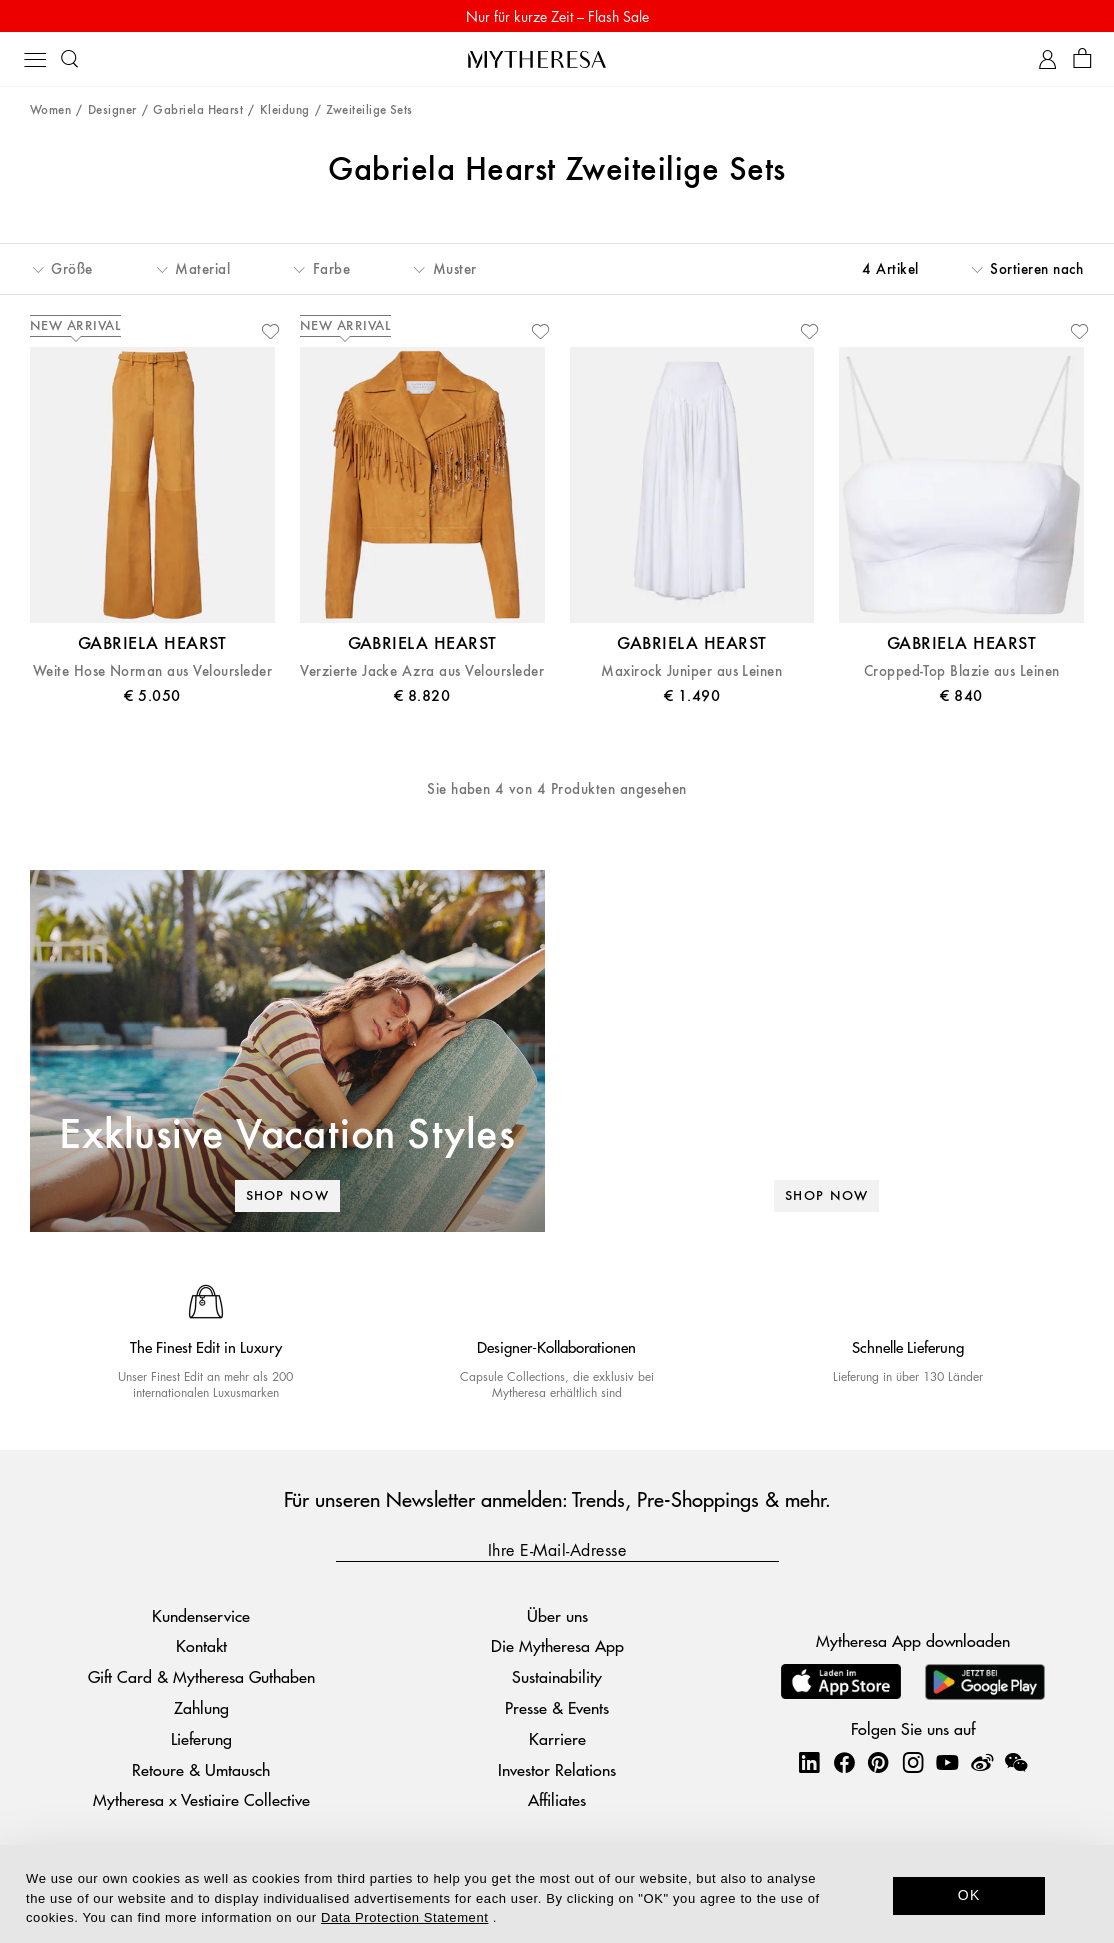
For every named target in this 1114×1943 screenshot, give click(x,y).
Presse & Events (557, 1707)
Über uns (557, 1615)
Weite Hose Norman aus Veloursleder (152, 671)
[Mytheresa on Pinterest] (878, 1762)
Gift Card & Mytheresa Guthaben (201, 1676)
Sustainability (557, 1676)
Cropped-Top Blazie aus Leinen (962, 671)
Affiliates (557, 1799)
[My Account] (1047, 59)
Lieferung (201, 1738)
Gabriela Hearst (198, 110)
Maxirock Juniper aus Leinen (691, 671)
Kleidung (285, 110)
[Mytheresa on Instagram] (913, 1762)
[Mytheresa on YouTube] (947, 1762)
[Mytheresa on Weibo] (982, 1762)
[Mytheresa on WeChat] (1016, 1762)
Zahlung (201, 1707)
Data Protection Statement (404, 1917)
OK (969, 1895)
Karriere (557, 1738)
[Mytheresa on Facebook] (844, 1762)
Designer (112, 110)
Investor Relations (557, 1769)
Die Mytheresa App (557, 1645)
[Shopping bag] (1082, 59)
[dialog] (557, 1894)
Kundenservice (201, 1615)
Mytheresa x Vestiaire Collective (201, 1799)
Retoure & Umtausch (201, 1769)
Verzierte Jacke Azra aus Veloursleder (422, 671)
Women (50, 110)
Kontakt (201, 1645)
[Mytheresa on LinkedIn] (809, 1762)
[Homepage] (557, 59)
